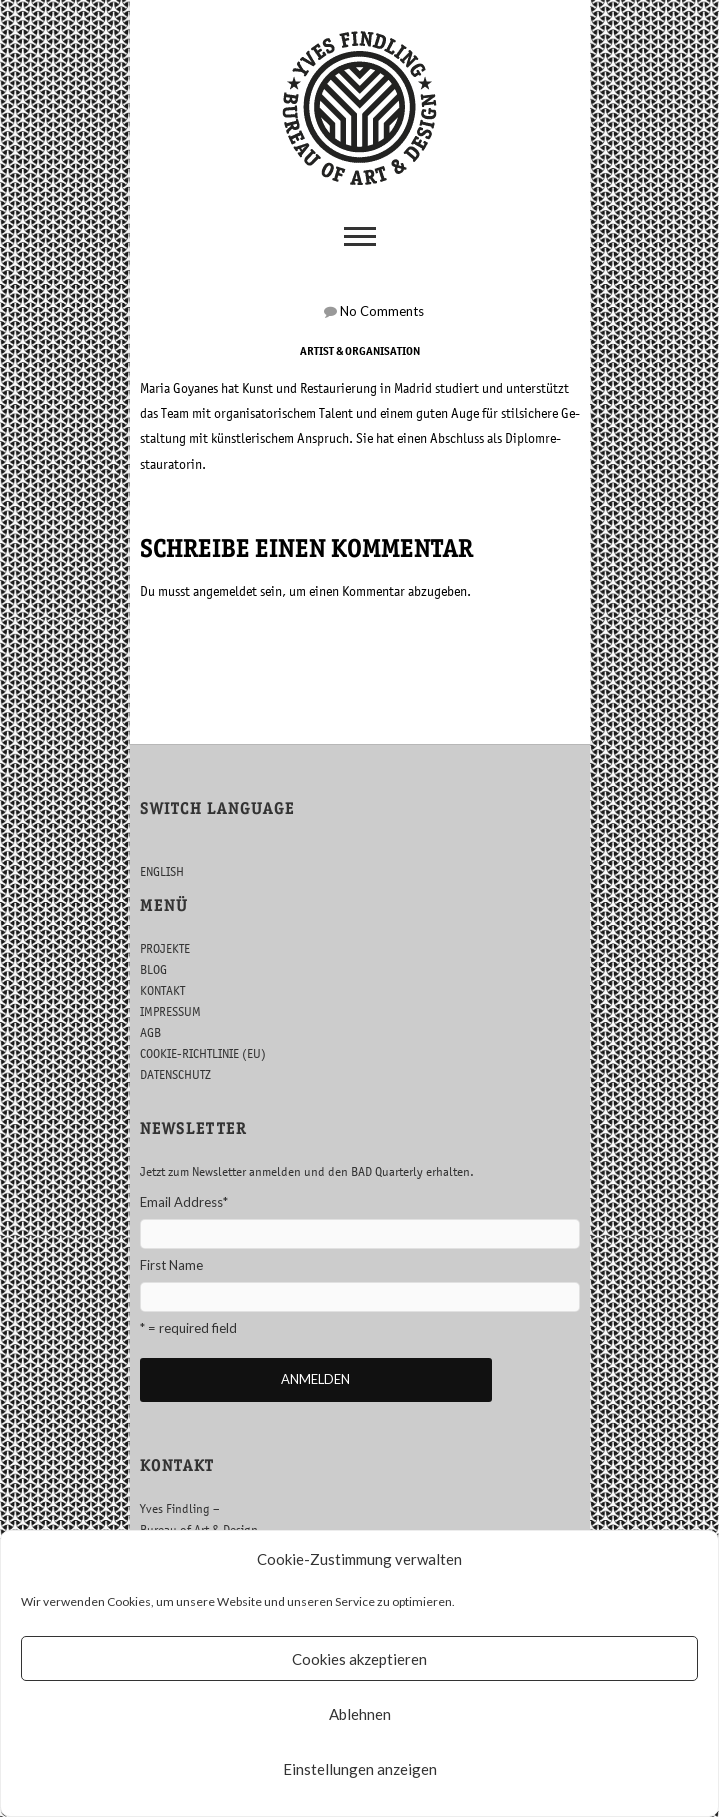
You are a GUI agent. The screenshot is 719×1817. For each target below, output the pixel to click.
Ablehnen (360, 1714)
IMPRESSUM (170, 1011)
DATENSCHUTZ (175, 1074)
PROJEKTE (165, 948)
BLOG (153, 969)
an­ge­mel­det (225, 591)
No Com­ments (382, 311)
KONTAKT (162, 990)
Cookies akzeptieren (359, 1659)
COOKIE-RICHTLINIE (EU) (203, 1053)
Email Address (184, 1202)
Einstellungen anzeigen (360, 1769)
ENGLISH (162, 871)
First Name (171, 1265)
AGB (150, 1032)
